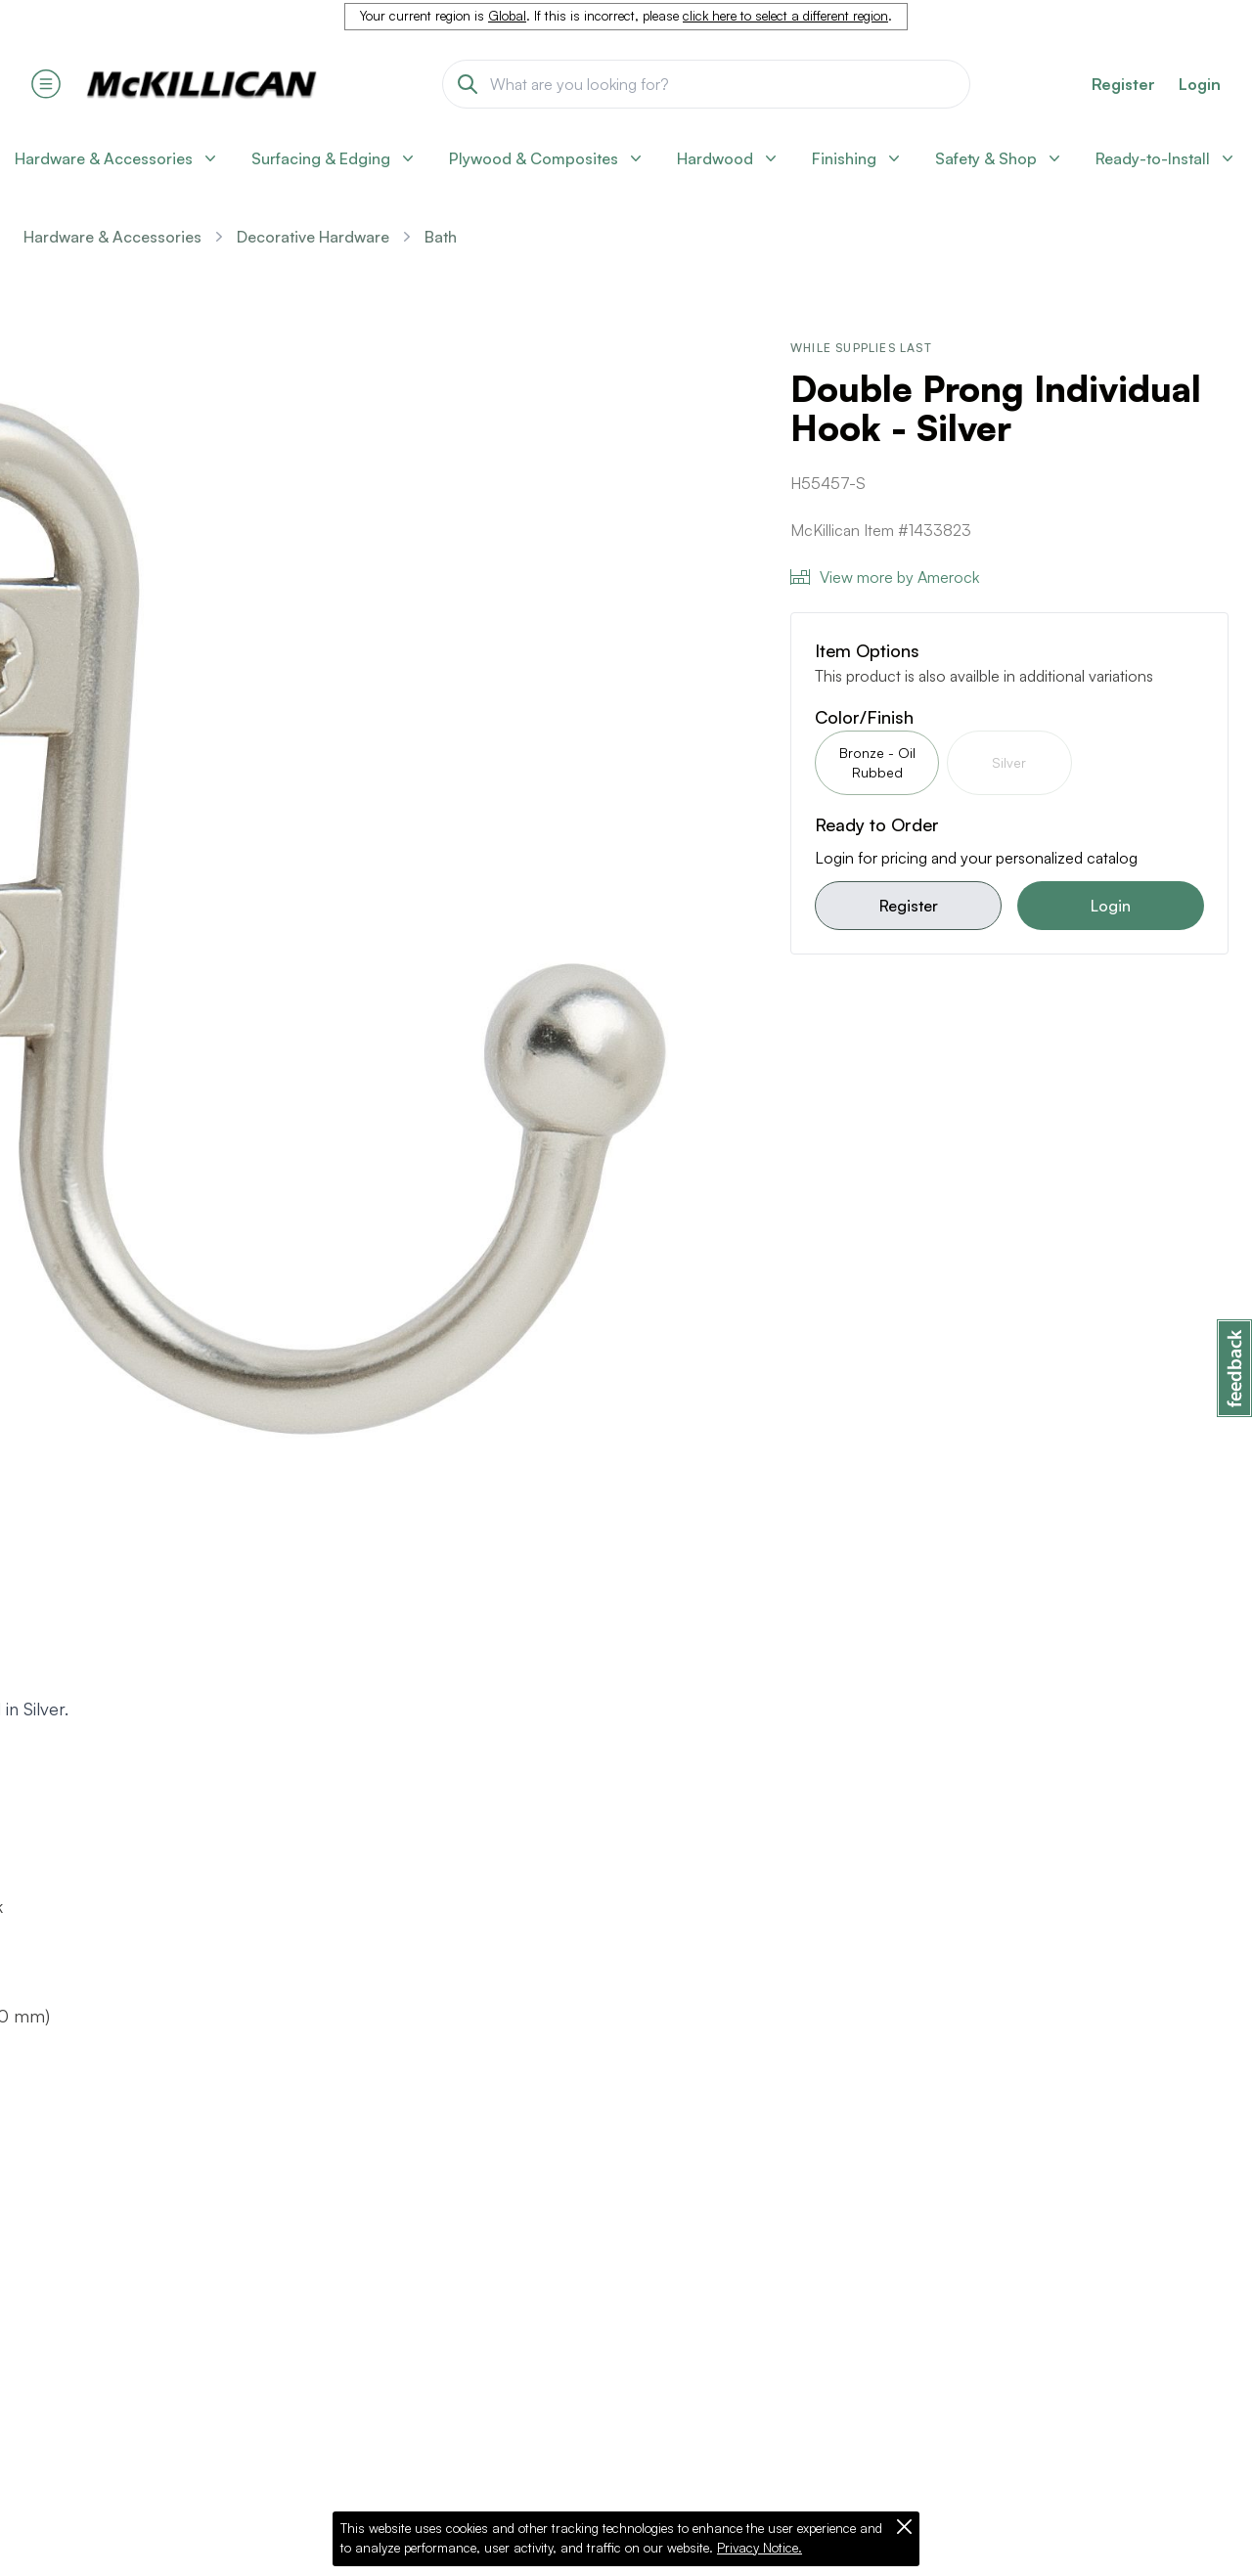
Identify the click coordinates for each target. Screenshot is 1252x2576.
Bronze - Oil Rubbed (877, 762)
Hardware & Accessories (112, 236)
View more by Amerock (884, 577)
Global (507, 15)
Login (1200, 84)
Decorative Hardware (313, 236)
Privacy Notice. (759, 2547)
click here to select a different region (785, 15)
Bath (441, 236)
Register (908, 905)
